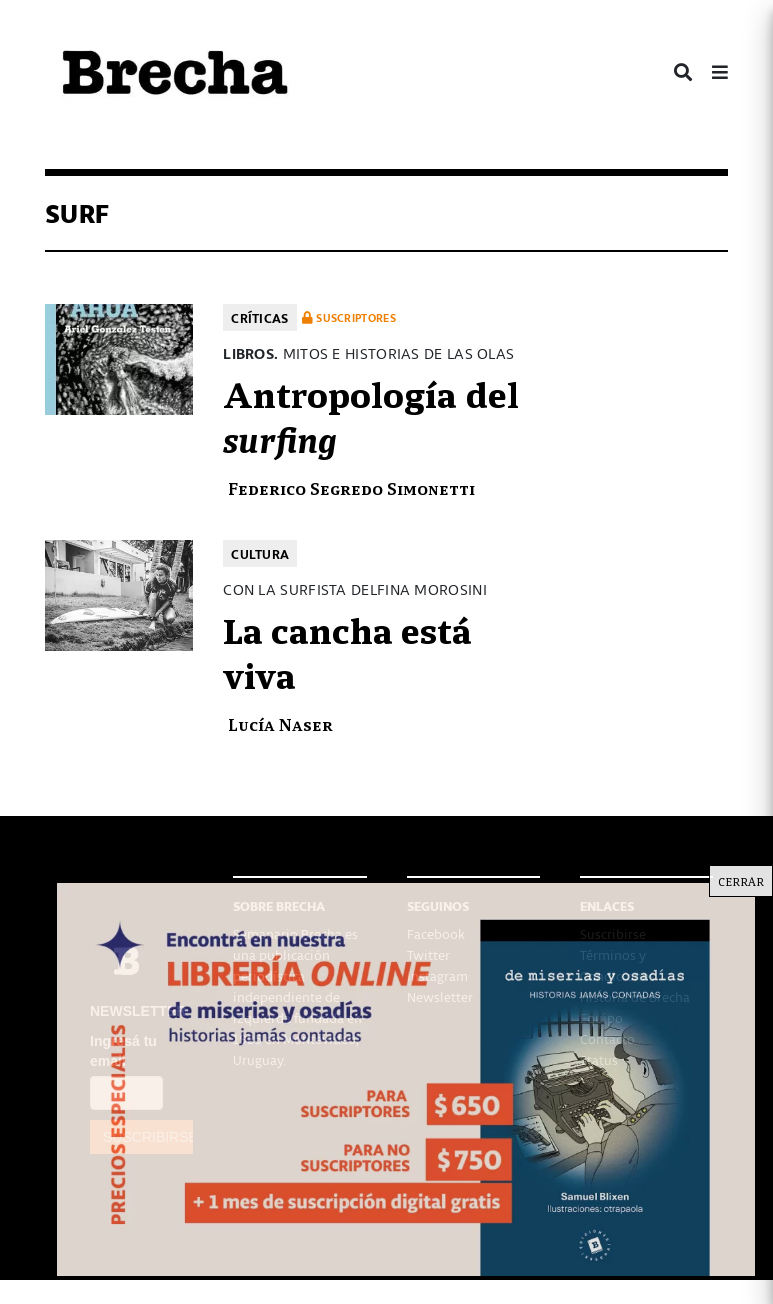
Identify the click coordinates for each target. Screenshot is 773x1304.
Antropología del (371, 415)
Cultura (260, 553)
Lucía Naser (280, 723)
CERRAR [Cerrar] (741, 881)
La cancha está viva (347, 651)
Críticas (259, 317)
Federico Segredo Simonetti (351, 487)
